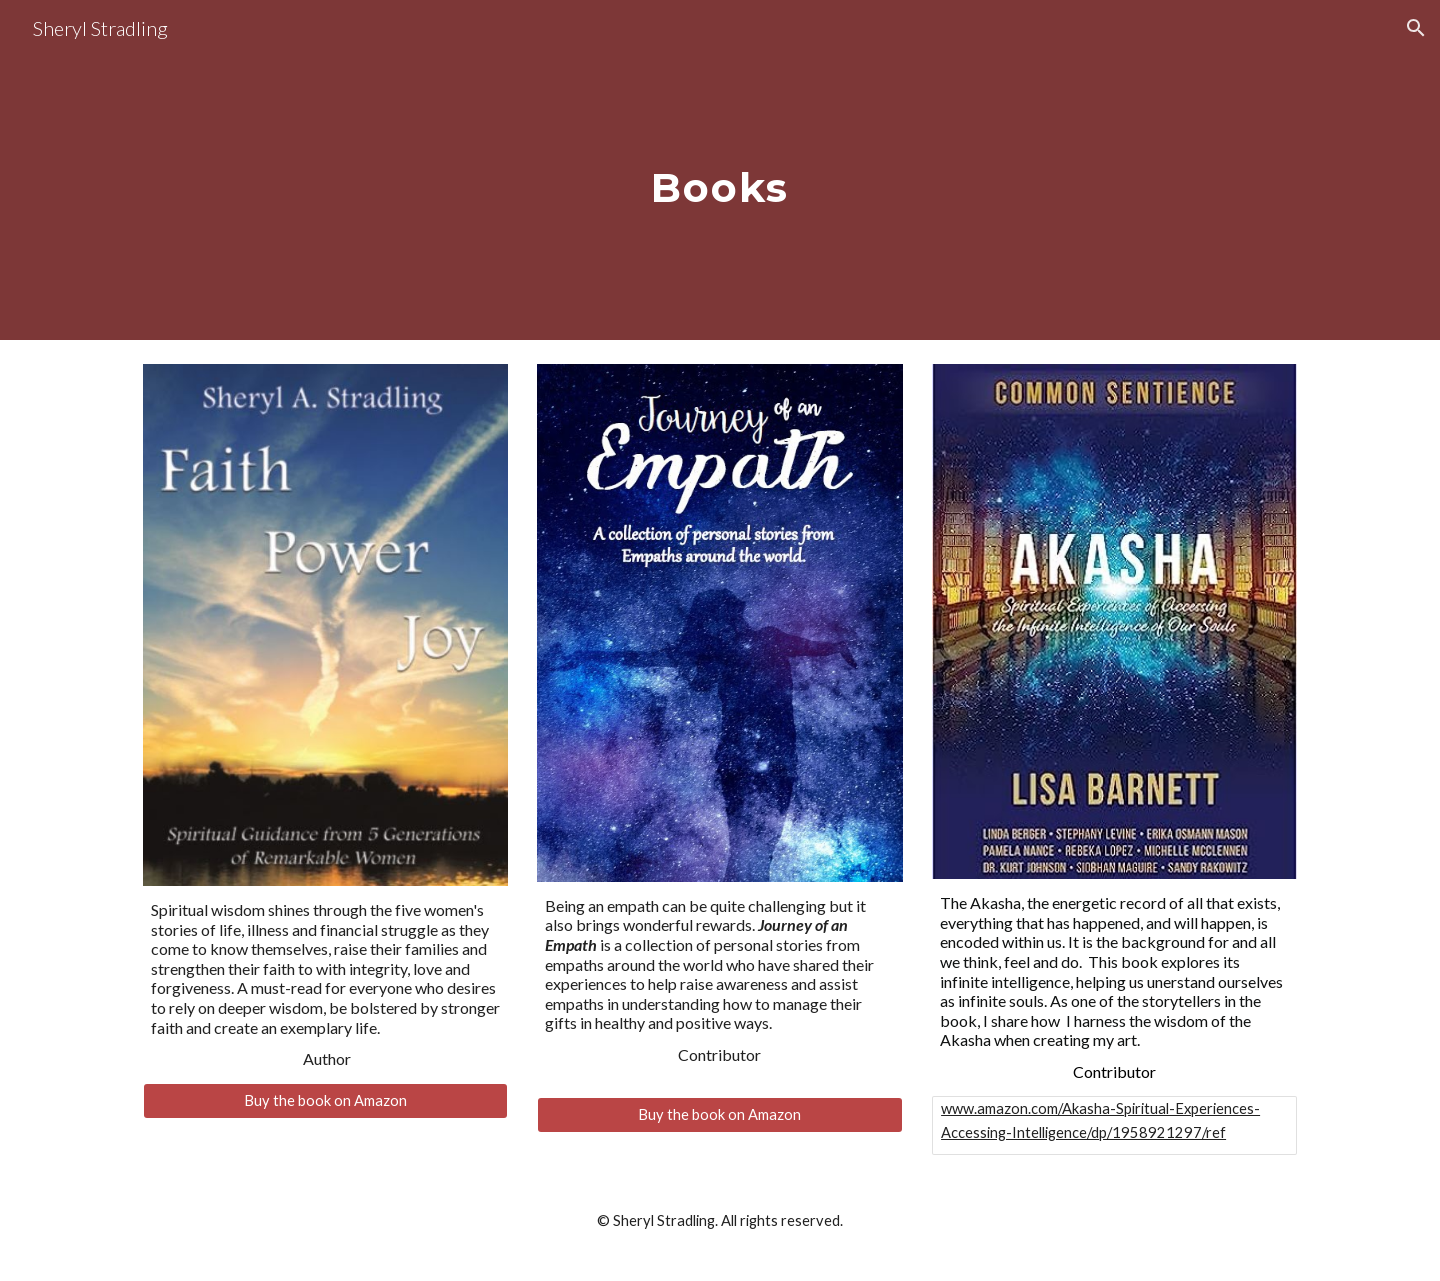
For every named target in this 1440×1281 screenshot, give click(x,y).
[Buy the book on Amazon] (325, 1101)
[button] (1416, 28)
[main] (720, 169)
